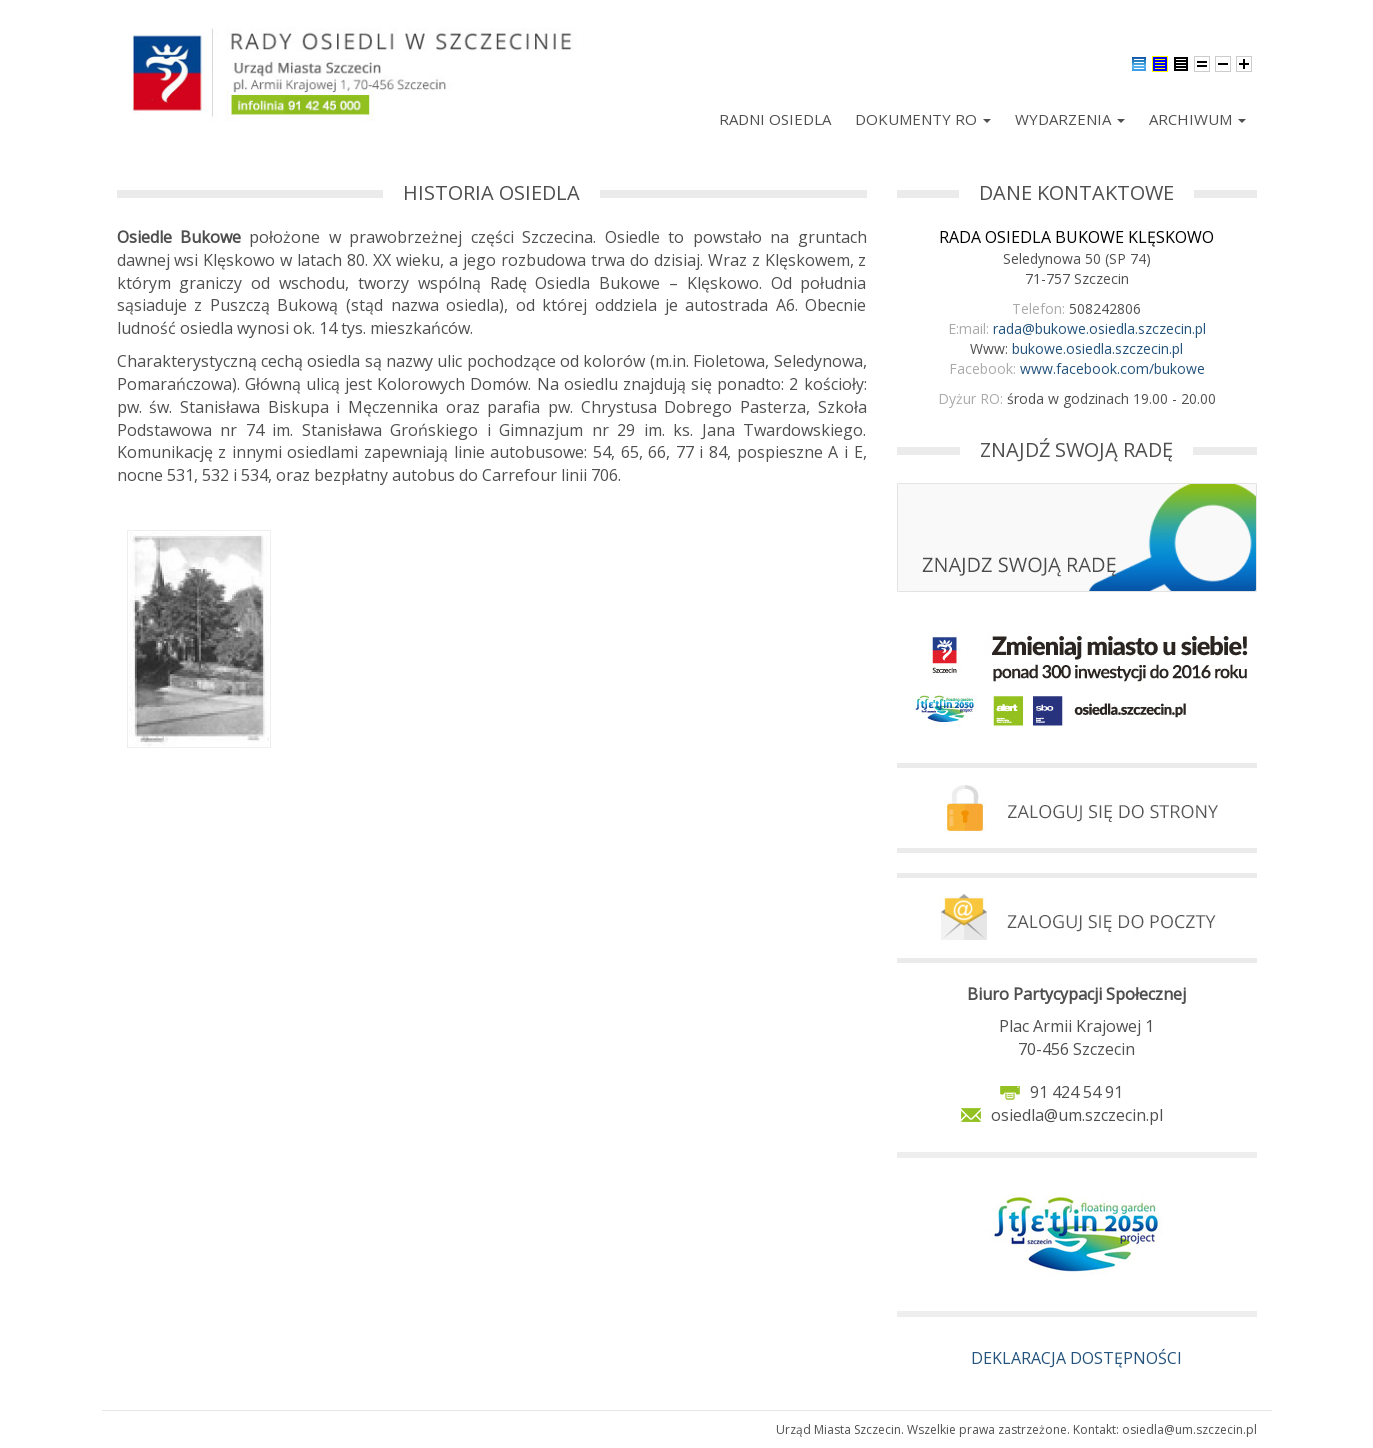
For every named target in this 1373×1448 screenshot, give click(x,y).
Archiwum (1197, 119)
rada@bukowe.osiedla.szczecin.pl (1099, 328)
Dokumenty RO (923, 119)
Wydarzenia (1070, 119)
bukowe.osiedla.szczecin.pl (1097, 348)
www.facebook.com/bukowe (1112, 368)
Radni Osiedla (775, 119)
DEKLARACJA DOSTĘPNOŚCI (1076, 1358)
